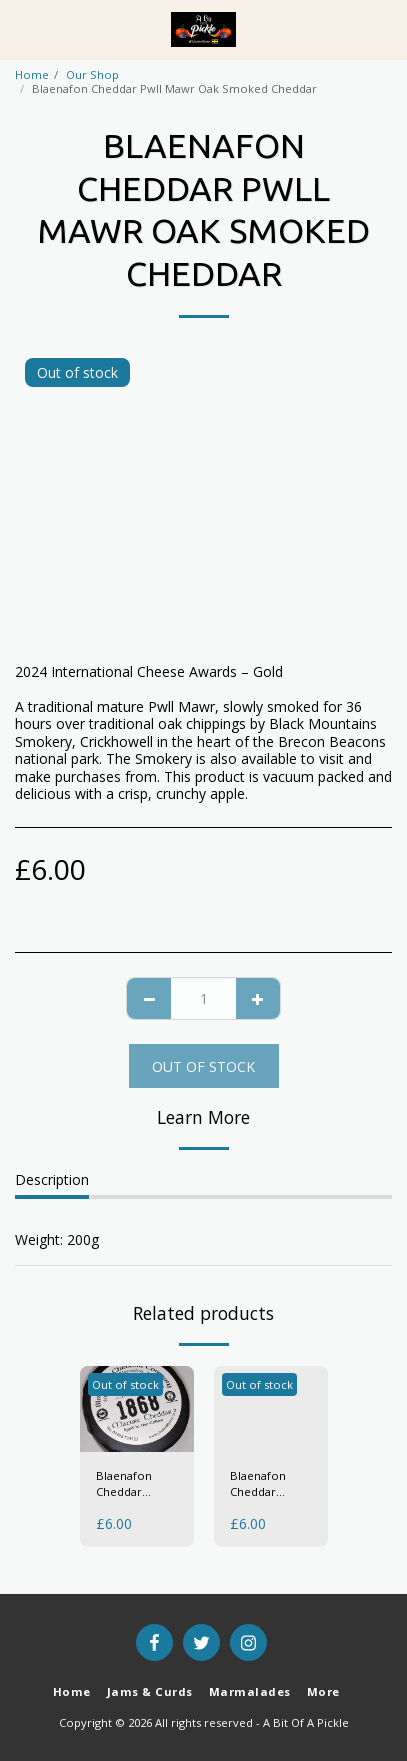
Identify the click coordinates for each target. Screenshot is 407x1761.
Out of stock (203, 1066)
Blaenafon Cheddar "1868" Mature (134, 1485)
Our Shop (92, 74)
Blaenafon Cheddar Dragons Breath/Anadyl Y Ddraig (268, 1485)
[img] (137, 1409)
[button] (22, 28)
